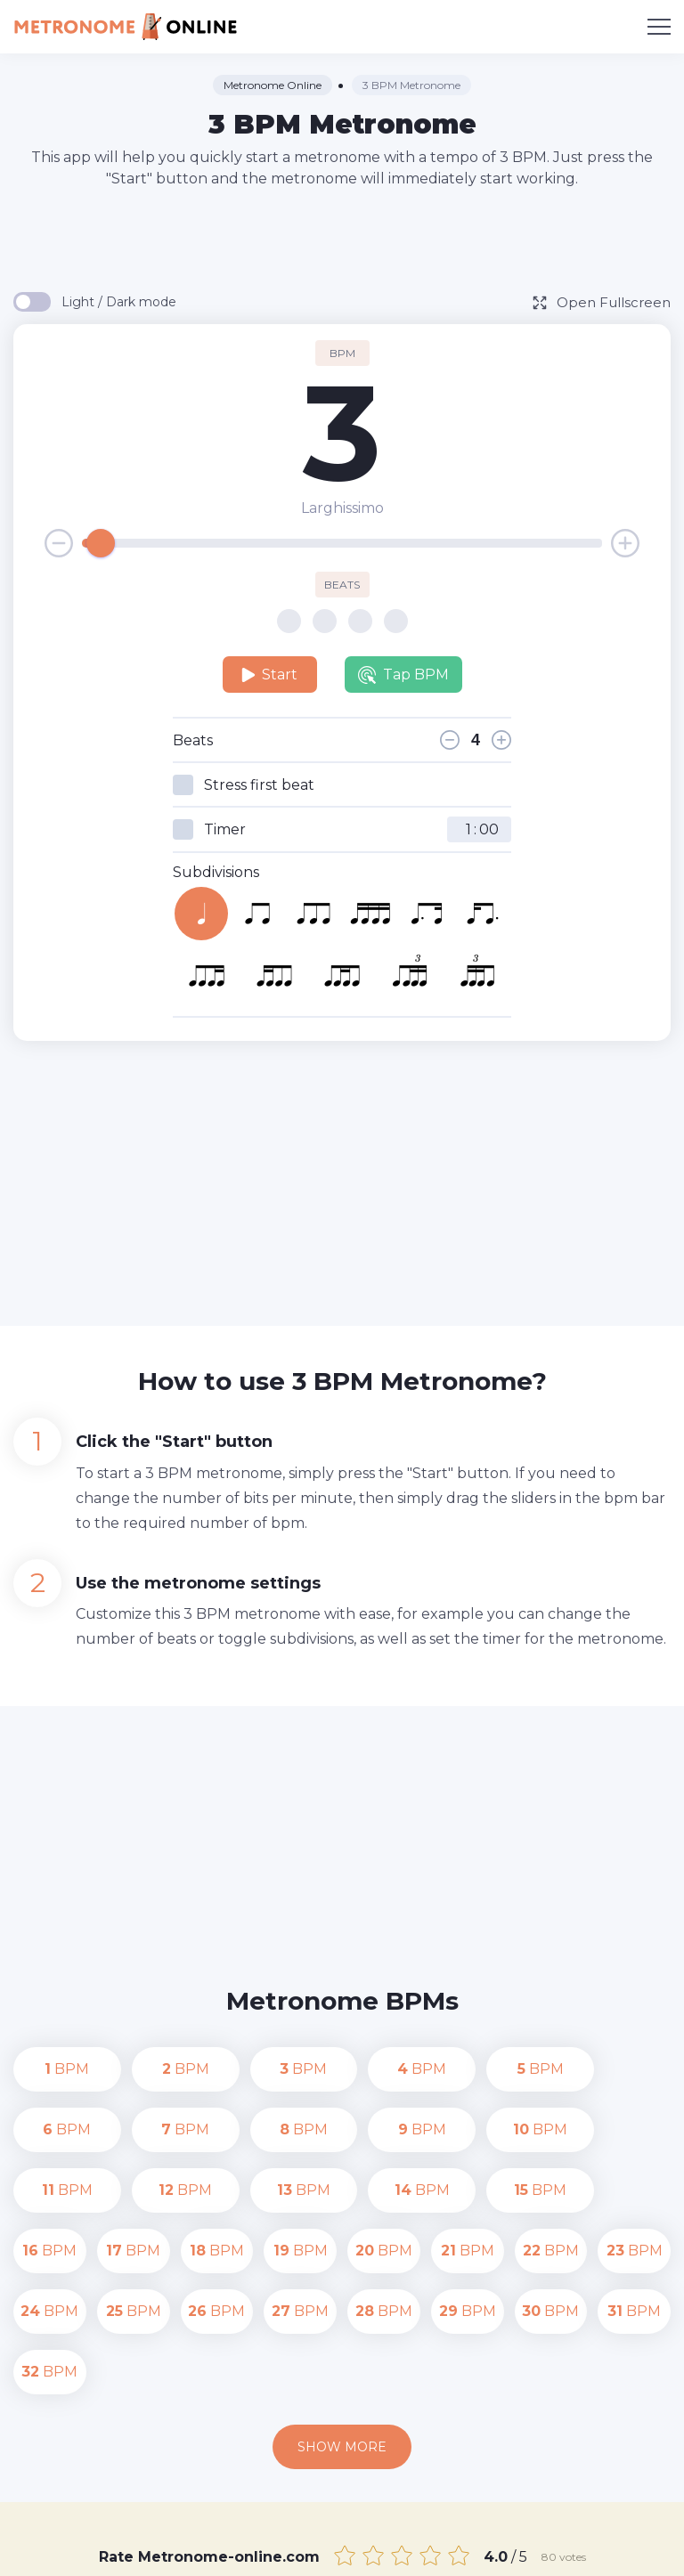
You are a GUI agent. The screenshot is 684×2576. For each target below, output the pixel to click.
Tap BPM (403, 675)
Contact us (408, 2549)
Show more (342, 2326)
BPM (50, 2068)
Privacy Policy (502, 2549)
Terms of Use (603, 2549)
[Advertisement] (342, 239)
